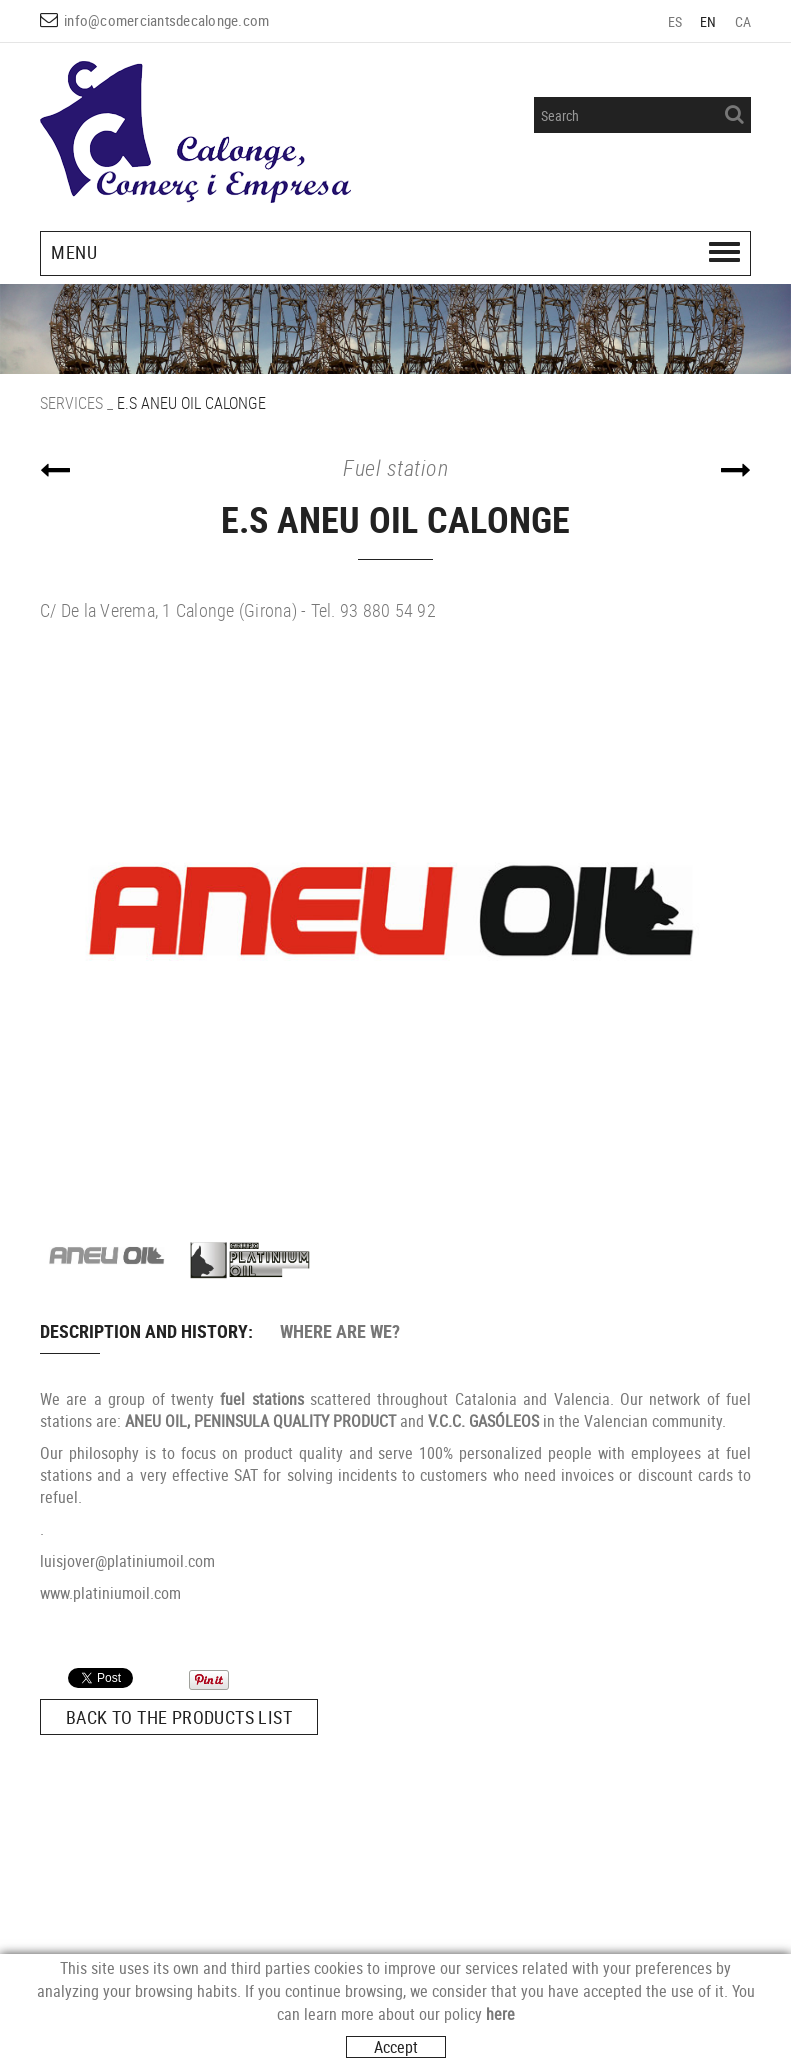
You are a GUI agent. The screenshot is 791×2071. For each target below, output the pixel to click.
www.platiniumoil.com (110, 1593)
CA (743, 21)
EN (708, 21)
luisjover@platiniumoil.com (127, 1561)
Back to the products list (179, 1717)
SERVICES (71, 403)
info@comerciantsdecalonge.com (166, 20)
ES (675, 21)
